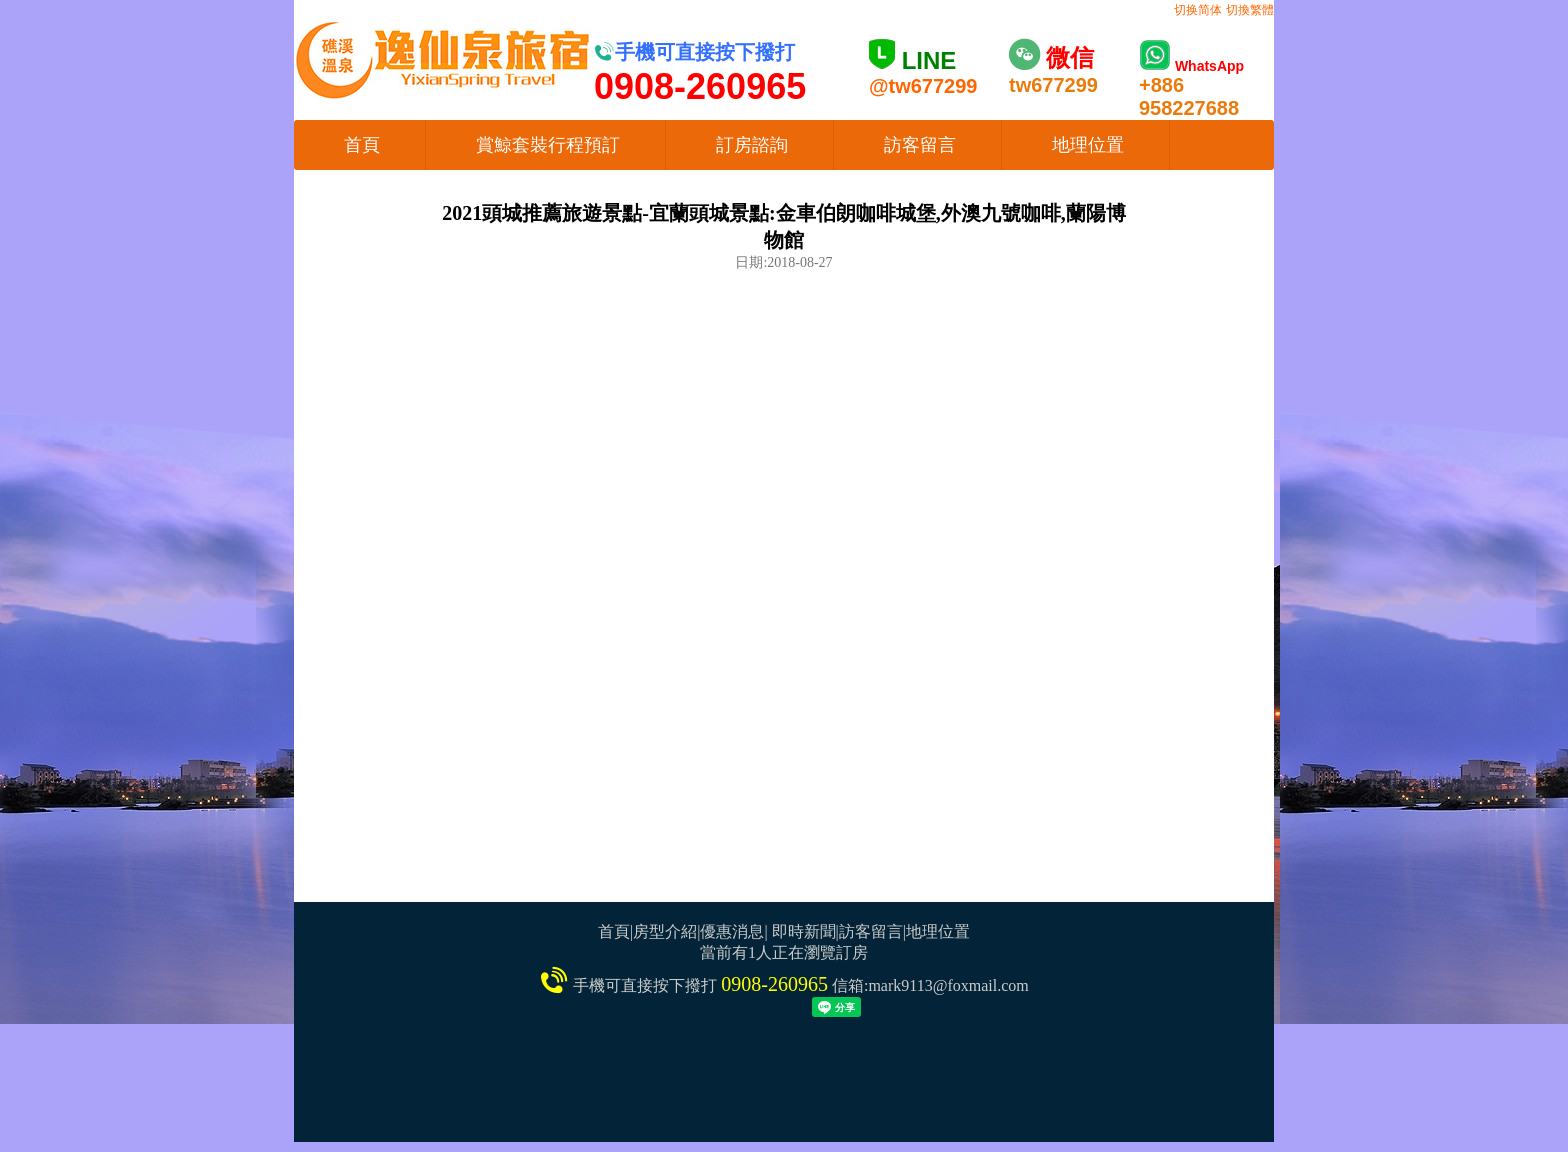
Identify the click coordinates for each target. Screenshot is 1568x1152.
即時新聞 (804, 931)
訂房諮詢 (752, 145)
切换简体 (1198, 10)
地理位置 (1088, 145)
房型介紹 (665, 931)
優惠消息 (732, 931)
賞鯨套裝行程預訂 (548, 145)
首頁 (362, 145)
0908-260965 (774, 984)
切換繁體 (1250, 10)
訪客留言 (920, 145)
